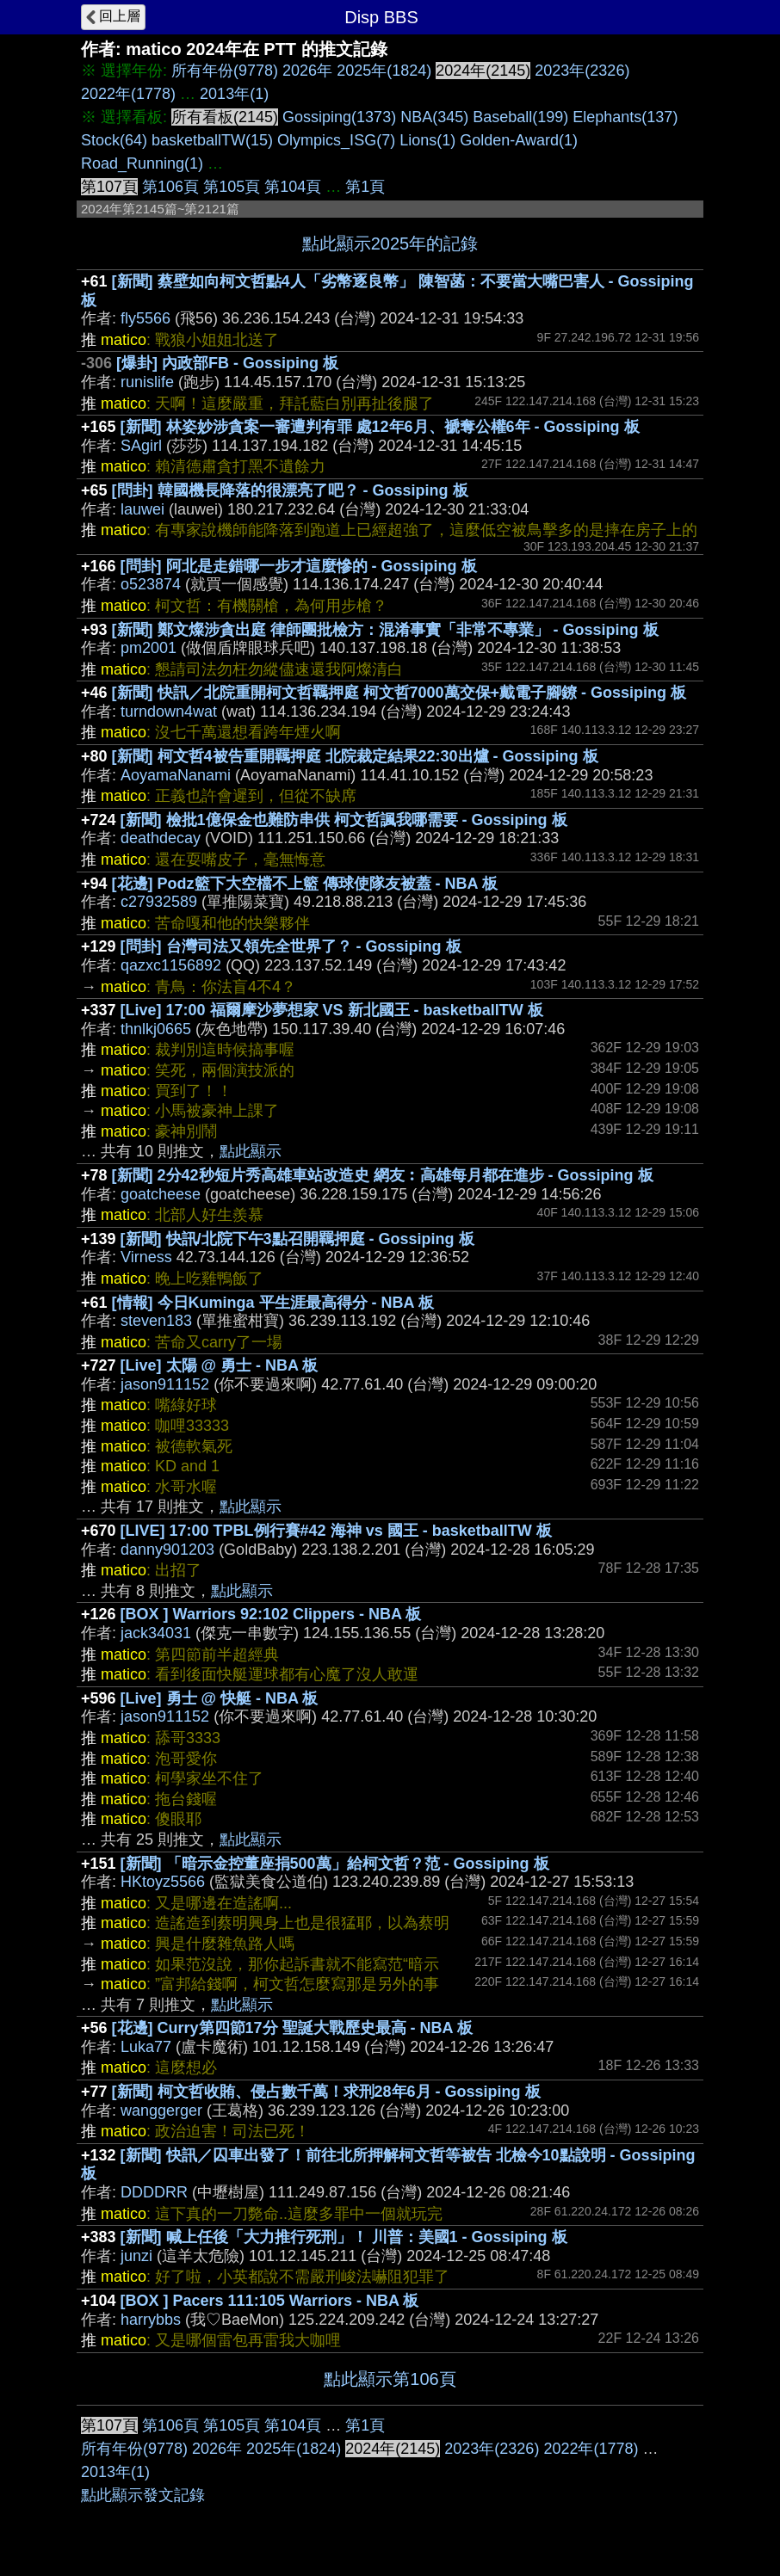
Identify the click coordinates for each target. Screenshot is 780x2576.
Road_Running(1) (142, 163)
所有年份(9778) (224, 70)
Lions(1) (427, 140)
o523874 (151, 584)
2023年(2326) (582, 70)
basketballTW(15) (212, 140)
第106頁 (170, 186)
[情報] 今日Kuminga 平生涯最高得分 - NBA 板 (273, 1302)
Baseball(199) (520, 117)
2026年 (307, 70)
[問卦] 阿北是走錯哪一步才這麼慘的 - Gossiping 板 (299, 566)
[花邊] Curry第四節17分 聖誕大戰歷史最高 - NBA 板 (292, 2028)
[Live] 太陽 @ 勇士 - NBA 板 (220, 1365)
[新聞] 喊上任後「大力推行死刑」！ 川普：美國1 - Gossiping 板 (344, 2237)
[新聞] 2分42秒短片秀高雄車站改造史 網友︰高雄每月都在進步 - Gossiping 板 (382, 1175)
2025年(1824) (384, 70)
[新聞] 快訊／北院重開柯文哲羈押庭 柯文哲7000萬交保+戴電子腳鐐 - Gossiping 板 (399, 692)
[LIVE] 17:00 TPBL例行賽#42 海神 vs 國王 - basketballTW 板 (336, 1530)
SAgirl (141, 445)
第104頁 (292, 186)
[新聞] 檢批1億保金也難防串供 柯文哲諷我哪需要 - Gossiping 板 (344, 820)
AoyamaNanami (176, 775)
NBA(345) (434, 117)
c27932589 (159, 901)
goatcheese (161, 1194)
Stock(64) (114, 140)
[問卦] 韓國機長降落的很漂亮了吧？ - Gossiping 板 (290, 490)
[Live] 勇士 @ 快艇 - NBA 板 (220, 1698)
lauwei (142, 509)
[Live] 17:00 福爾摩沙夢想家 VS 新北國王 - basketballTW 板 (332, 1010)
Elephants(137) (625, 117)
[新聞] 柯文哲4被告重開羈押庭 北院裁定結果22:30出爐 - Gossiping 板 (355, 756)
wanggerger (161, 2110)
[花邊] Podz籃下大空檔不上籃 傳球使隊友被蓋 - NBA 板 (305, 883)
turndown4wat (169, 711)
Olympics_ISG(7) (336, 140)
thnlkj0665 (156, 1029)
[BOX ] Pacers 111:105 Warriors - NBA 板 (270, 2300)
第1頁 (365, 186)
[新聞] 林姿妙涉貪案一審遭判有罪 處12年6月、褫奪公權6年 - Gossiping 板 (380, 426)
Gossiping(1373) (339, 117)
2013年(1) (234, 93)
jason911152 (165, 1384)
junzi (136, 2256)
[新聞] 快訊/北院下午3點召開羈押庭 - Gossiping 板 (297, 1239)
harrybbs (151, 2319)
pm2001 (148, 647)
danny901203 (167, 1549)
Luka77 (146, 2046)
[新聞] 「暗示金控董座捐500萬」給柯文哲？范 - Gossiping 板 (335, 1863)
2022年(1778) (128, 93)
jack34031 (156, 1633)
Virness (146, 1257)
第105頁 (231, 186)
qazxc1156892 (171, 965)
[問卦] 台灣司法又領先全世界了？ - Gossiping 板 (291, 946)
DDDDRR (154, 2192)
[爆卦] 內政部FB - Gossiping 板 (227, 363)
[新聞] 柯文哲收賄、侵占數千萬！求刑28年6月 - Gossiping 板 (326, 2091)
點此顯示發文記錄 (143, 2495)
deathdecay (161, 838)
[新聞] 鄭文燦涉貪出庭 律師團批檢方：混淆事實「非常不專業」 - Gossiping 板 (385, 629)
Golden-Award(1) (519, 140)
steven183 (156, 1320)
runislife (147, 382)
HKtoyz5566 (163, 1881)
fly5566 (145, 318)
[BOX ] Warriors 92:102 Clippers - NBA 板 (271, 1614)
